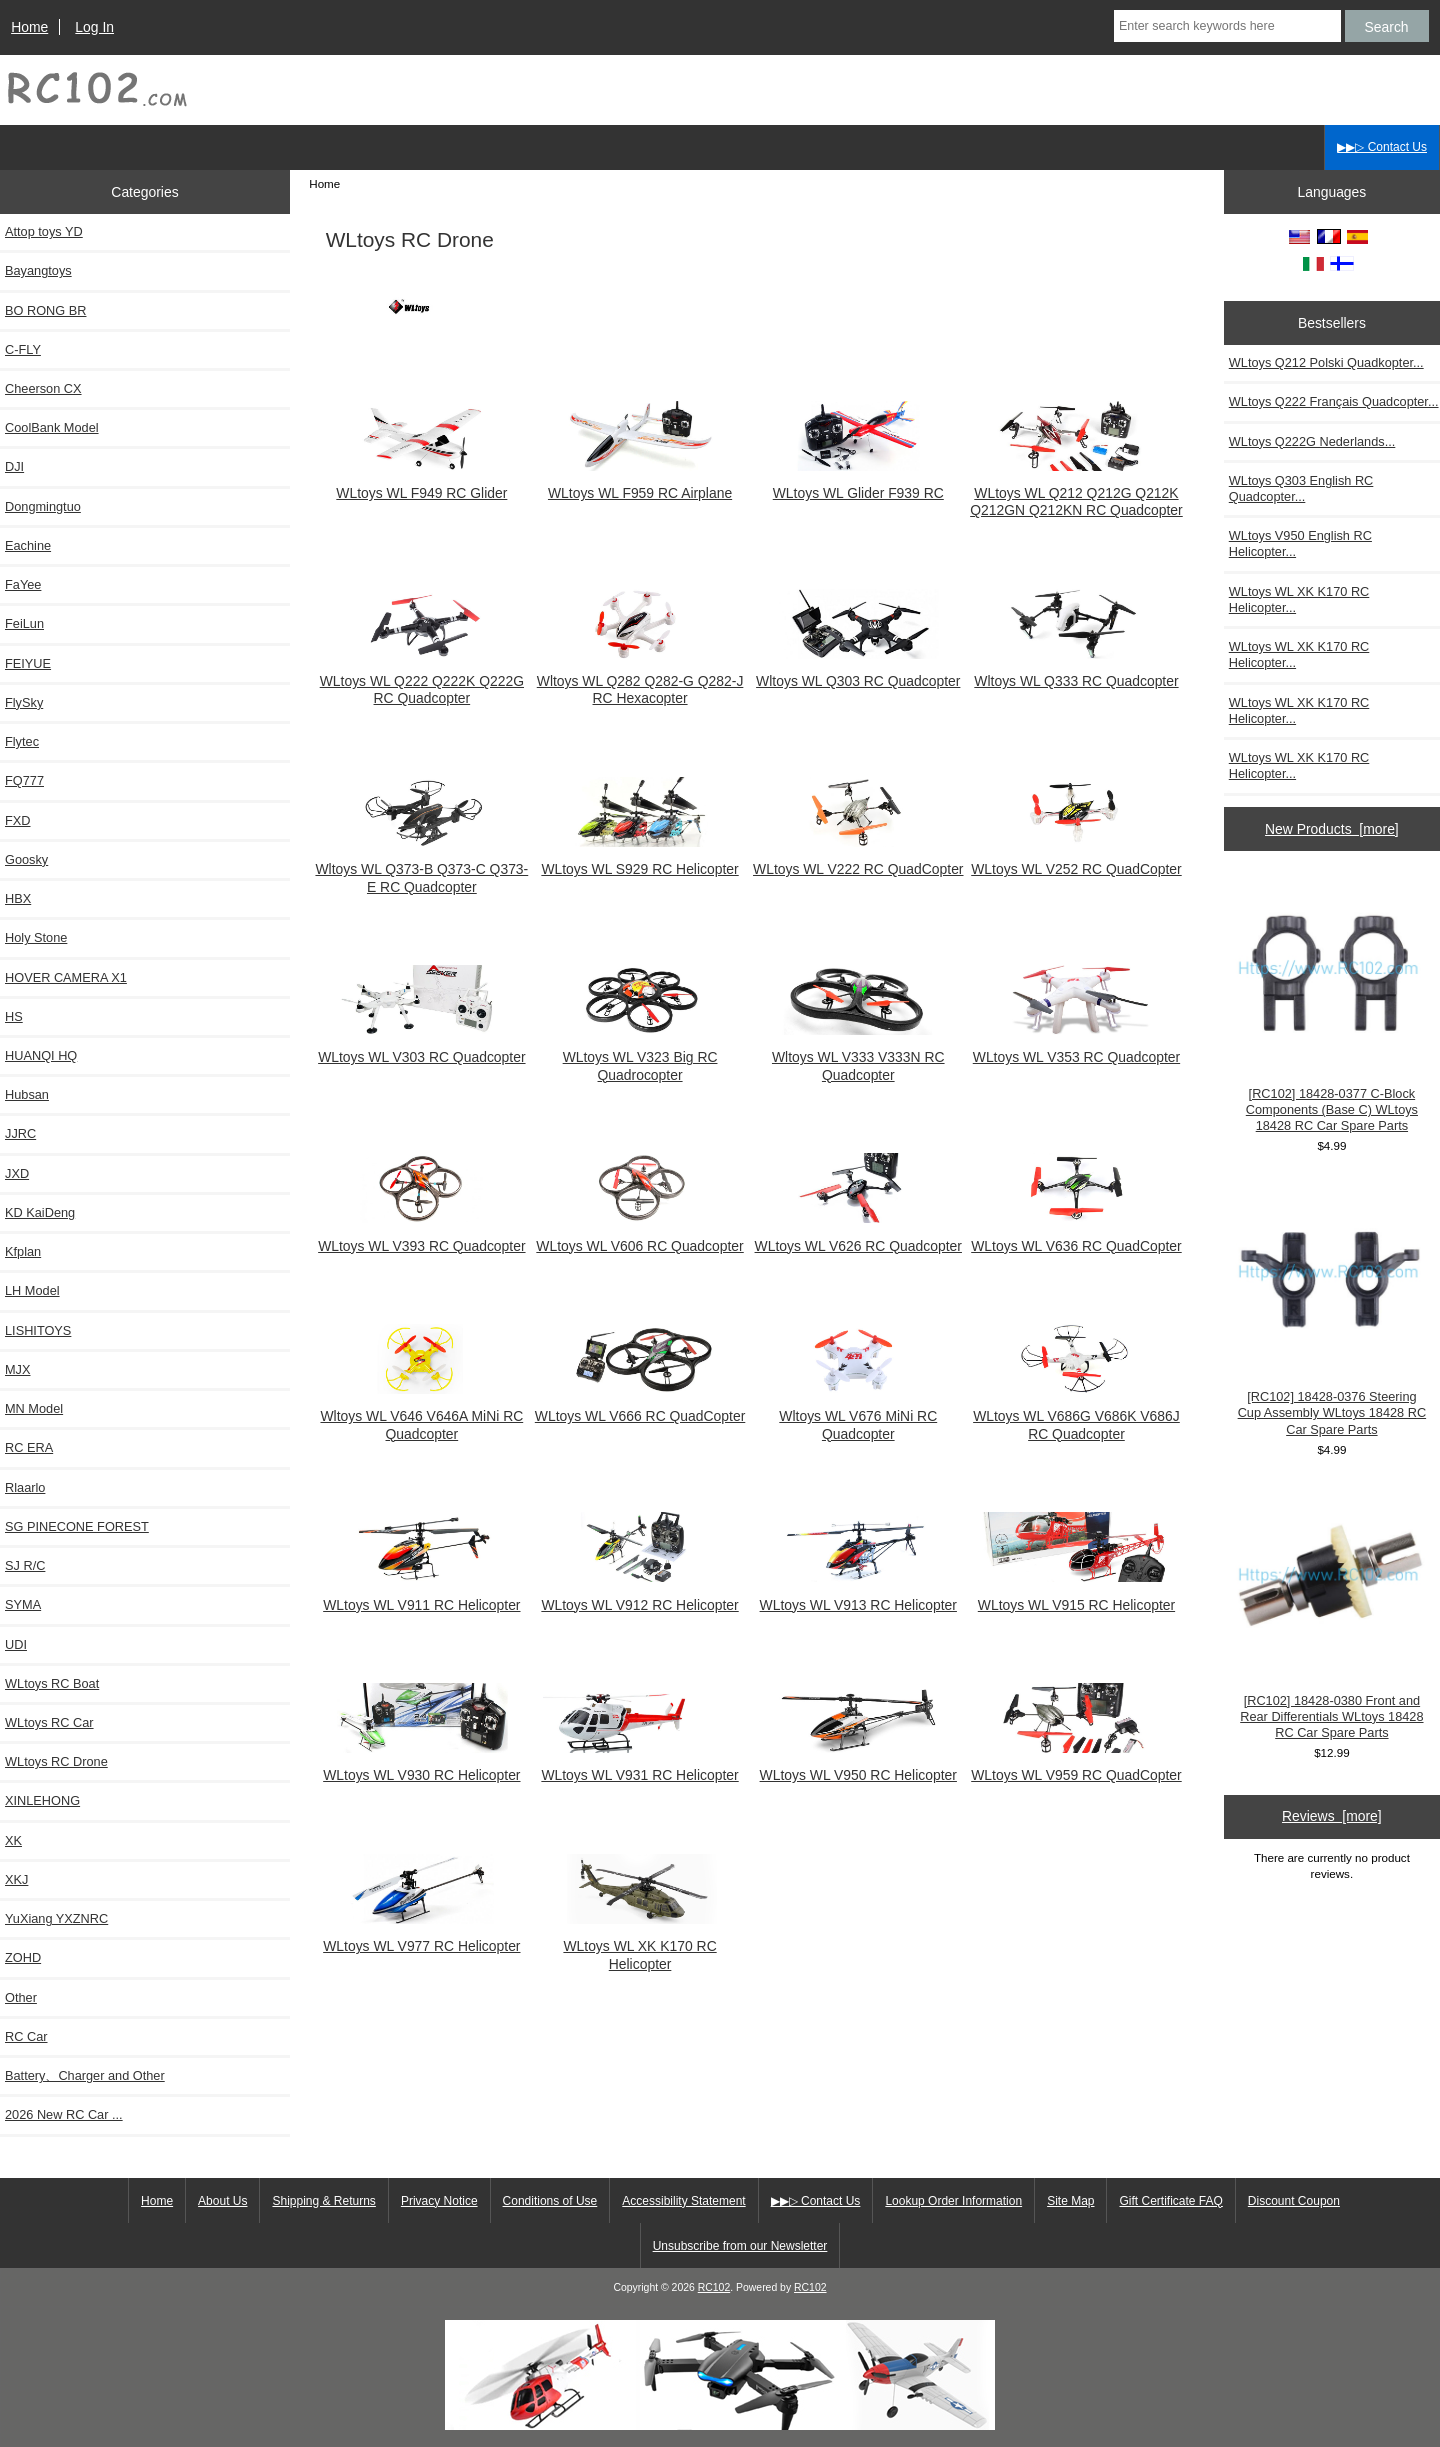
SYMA (23, 1604)
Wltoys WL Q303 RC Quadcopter (858, 672)
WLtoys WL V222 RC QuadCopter (858, 860)
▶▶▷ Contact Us (1382, 147)
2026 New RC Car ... (64, 2114)
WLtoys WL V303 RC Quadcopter (421, 1048)
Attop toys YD (44, 231)
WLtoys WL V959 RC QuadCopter (1076, 1766)
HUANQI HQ (41, 1055)
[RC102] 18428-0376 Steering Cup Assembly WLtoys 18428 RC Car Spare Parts (1331, 1309)
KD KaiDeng (40, 1212)
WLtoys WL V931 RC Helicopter (639, 1766)
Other (21, 1997)
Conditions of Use (550, 2201)
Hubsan (27, 1094)
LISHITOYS (38, 1330)
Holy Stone (36, 937)
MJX (18, 1369)
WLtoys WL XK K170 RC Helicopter (640, 1946)
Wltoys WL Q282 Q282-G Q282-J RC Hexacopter (640, 681)
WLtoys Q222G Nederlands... (1312, 441)
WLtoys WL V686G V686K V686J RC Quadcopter (1076, 1416)
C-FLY (23, 349)
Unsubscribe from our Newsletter (740, 2246)
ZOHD (23, 1957)
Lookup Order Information (953, 2201)
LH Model (32, 1290)
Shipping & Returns (323, 2201)
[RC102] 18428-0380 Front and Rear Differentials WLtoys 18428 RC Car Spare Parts (1331, 1612)
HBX (18, 898)
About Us (222, 2201)
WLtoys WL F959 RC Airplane (640, 484)
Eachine (28, 545)
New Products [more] (1332, 829)
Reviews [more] (1332, 1816)
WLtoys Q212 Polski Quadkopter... (1326, 362)
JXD (17, 1173)
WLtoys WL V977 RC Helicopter (421, 1937)
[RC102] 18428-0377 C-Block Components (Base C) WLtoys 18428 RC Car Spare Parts (1331, 1005)
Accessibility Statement (683, 2201)
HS (14, 1016)
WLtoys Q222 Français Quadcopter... (1334, 401)
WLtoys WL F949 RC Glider (422, 484)
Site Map (1070, 2201)
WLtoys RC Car (49, 1722)
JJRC (20, 1133)
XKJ (16, 1879)
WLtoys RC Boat (52, 1683)
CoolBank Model (52, 427)
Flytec (22, 741)
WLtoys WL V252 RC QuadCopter (1076, 860)
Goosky (26, 859)
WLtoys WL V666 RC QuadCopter (640, 1407)
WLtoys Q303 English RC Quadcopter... (1301, 488)
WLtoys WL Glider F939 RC (858, 484)
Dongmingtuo (43, 506)
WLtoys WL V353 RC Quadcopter (1076, 1048)
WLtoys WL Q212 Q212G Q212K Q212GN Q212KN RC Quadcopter (1076, 493)
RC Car (26, 2036)
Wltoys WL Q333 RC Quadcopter (1076, 672)
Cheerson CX (43, 388)
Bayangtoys (38, 270)
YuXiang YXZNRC (56, 1918)
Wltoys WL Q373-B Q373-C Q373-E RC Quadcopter (421, 869)
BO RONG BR (45, 310)
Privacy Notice (439, 2201)
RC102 (714, 2287)
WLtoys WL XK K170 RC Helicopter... (1299, 599)
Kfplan (23, 1251)
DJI (14, 466)
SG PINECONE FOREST (77, 1526)
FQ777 (24, 780)
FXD (18, 820)
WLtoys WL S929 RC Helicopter (639, 860)
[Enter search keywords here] (1227, 26)
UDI (16, 1644)
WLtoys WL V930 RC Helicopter (421, 1766)
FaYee (23, 584)
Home (29, 27)
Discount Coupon (1294, 2201)
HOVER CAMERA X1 (66, 977)
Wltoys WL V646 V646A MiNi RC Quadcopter (421, 1416)
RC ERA (29, 1447)
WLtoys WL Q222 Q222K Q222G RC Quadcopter (422, 681)
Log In (94, 27)
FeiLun (24, 623)
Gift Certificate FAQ (1170, 2201)
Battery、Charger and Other (85, 2075)
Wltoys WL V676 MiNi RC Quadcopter (858, 1416)
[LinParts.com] (720, 2425)
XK (13, 1840)
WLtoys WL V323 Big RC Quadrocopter (640, 1057)
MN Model (34, 1408)
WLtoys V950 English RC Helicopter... (1300, 543)
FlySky (24, 702)
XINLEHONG (42, 1800)
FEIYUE (28, 663)
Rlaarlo (25, 1487)
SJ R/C (25, 1565)
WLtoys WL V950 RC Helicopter (858, 1766)
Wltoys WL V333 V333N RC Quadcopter (858, 1057)
